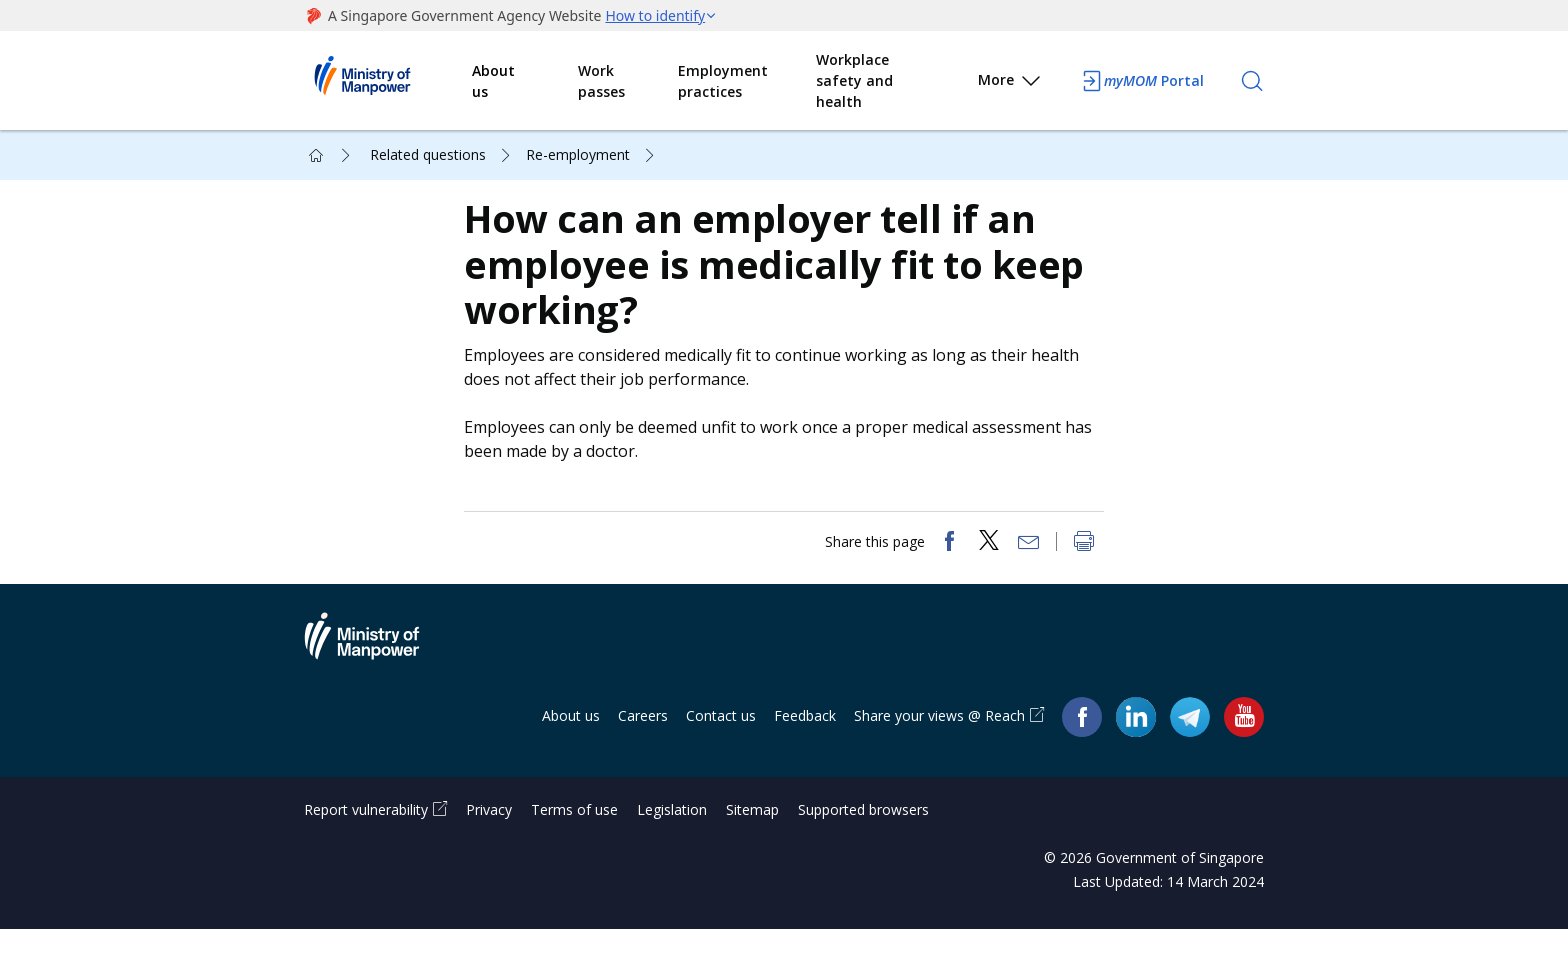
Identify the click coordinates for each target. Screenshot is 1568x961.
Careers (643, 747)
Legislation (672, 841)
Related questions (428, 154)
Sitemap (752, 841)
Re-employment (578, 154)
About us (493, 81)
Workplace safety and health (854, 80)
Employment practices (723, 81)
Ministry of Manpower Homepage (388, 81)
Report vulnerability (366, 841)
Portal (1142, 81)
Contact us (721, 747)
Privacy (489, 841)
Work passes (601, 81)
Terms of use (574, 841)
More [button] (1010, 83)
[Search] (1252, 81)
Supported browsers (863, 841)
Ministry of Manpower (377, 680)
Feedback (805, 747)
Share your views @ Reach (939, 747)
